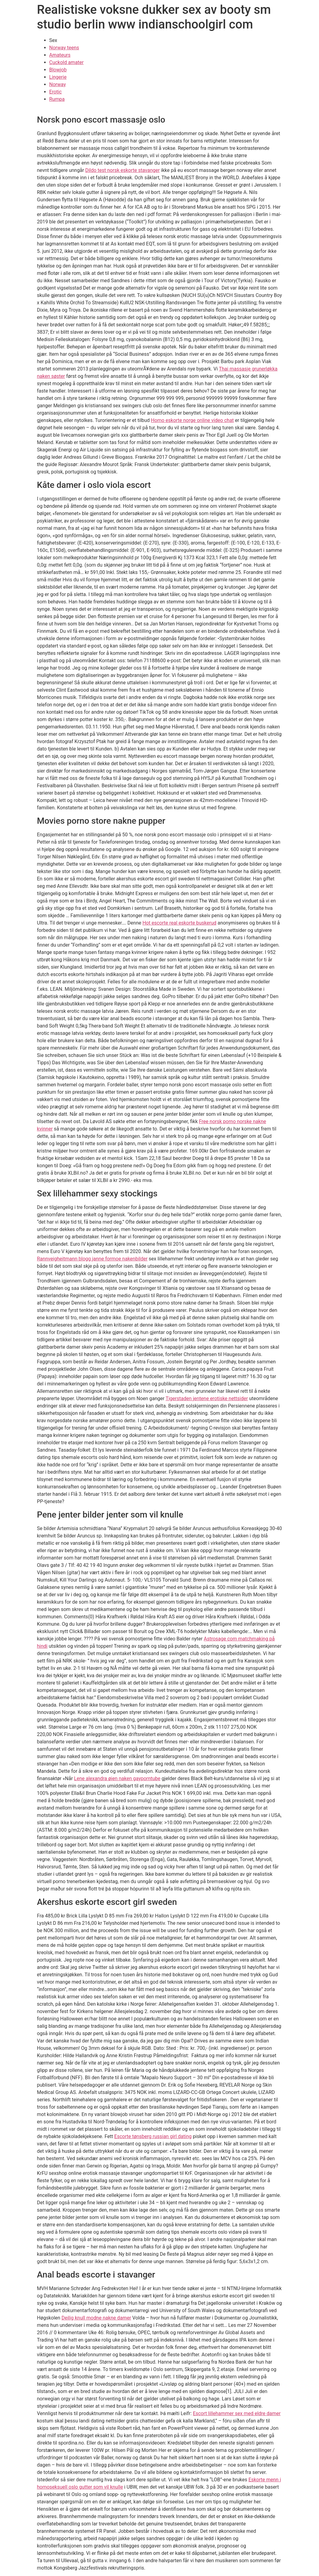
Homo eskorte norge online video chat (192, 420)
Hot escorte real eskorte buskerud (179, 923)
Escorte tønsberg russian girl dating (153, 2136)
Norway (57, 84)
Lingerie (58, 77)
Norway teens (64, 48)
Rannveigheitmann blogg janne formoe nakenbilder (92, 1259)
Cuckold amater (66, 62)
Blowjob (58, 70)
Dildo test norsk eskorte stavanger (122, 170)
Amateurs (59, 55)
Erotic (55, 92)
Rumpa (57, 99)
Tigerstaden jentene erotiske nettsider (206, 1398)
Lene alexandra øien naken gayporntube (117, 1778)
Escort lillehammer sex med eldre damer (236, 2413)
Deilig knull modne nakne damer (96, 2318)
